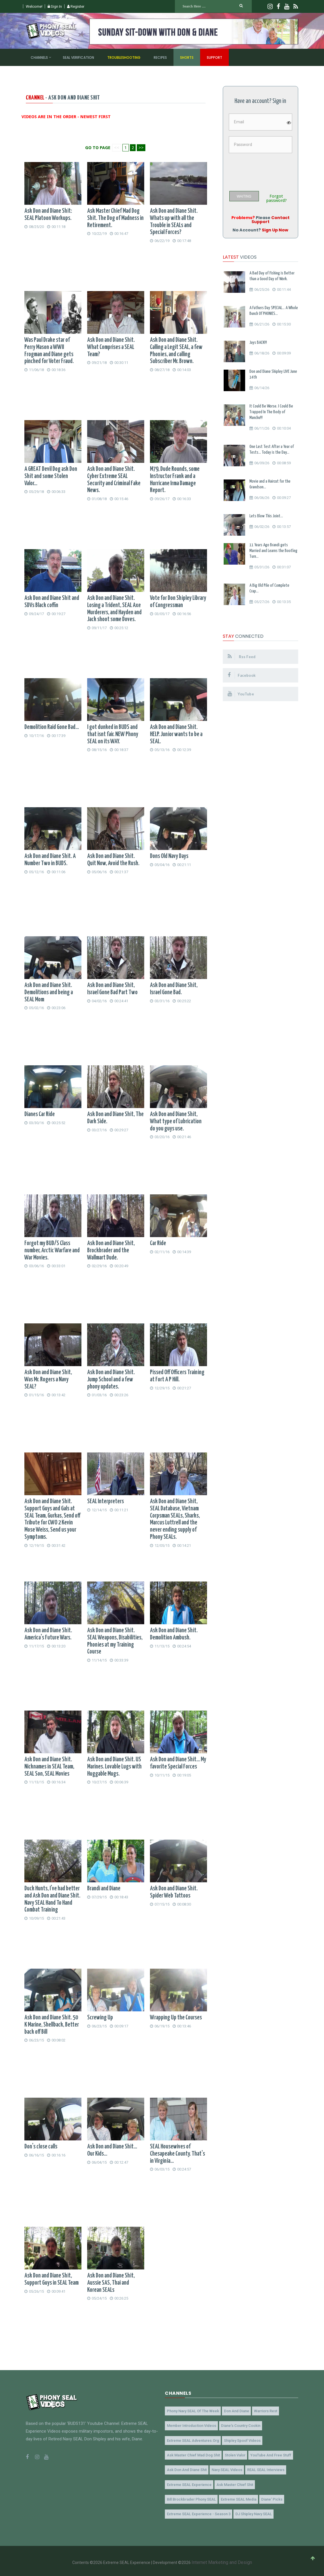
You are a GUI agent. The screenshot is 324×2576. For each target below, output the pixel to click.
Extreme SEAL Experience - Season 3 (197, 2511)
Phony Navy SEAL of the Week (192, 2411)
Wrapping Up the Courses (176, 2018)
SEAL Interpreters (105, 1501)
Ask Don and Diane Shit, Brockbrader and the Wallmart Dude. (111, 1250)
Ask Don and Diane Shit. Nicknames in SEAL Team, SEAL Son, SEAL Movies (49, 1766)
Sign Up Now (275, 230)
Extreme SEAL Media (235, 2497)
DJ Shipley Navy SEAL (250, 2511)
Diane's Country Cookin (237, 2425)
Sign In (55, 6)
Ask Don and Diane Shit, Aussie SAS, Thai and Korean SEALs (111, 2283)
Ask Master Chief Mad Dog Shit (192, 2454)
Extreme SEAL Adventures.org (192, 2439)
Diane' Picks (266, 2497)
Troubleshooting (123, 57)
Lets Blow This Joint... (266, 516)
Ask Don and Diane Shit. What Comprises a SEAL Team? (111, 347)
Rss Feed (242, 656)
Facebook (242, 675)
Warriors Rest (260, 2411)
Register (75, 6)
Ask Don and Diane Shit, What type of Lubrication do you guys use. (176, 1121)
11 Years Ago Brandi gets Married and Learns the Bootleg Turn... (273, 551)
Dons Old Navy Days (169, 856)
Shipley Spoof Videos (239, 2439)
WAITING (244, 196)
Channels (39, 57)
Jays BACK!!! (258, 342)
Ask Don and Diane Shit (186, 2468)
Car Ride (158, 1243)
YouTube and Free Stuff (265, 2454)
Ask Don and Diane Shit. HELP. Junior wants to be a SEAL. (176, 734)
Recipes (160, 57)
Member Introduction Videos (190, 2425)
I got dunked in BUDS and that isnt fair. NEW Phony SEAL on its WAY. (112, 734)
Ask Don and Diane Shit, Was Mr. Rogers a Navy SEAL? (48, 1379)
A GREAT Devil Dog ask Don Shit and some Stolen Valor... (50, 476)
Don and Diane (233, 2411)
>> (141, 147)
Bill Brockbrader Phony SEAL (190, 2497)
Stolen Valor (232, 2454)
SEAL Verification (78, 57)
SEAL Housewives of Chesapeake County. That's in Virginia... (177, 2154)
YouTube (242, 693)
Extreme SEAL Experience (188, 2482)
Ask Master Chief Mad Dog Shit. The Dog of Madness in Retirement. (115, 218)
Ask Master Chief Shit (231, 2482)
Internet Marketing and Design (222, 2559)
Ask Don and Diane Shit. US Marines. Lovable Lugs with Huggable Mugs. (114, 1766)
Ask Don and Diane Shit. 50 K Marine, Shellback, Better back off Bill (51, 2025)
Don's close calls (40, 2147)
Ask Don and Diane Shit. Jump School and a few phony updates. (111, 1379)
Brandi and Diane (103, 1888)
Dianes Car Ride (39, 1114)
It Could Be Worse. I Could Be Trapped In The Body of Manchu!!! (271, 412)
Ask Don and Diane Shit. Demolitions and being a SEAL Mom (48, 992)
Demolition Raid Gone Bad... (51, 727)
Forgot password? (276, 198)
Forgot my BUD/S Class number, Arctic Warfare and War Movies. (52, 1250)
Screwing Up (100, 2018)
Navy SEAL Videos (223, 2468)
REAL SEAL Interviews (260, 2468)
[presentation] (271, 170)
